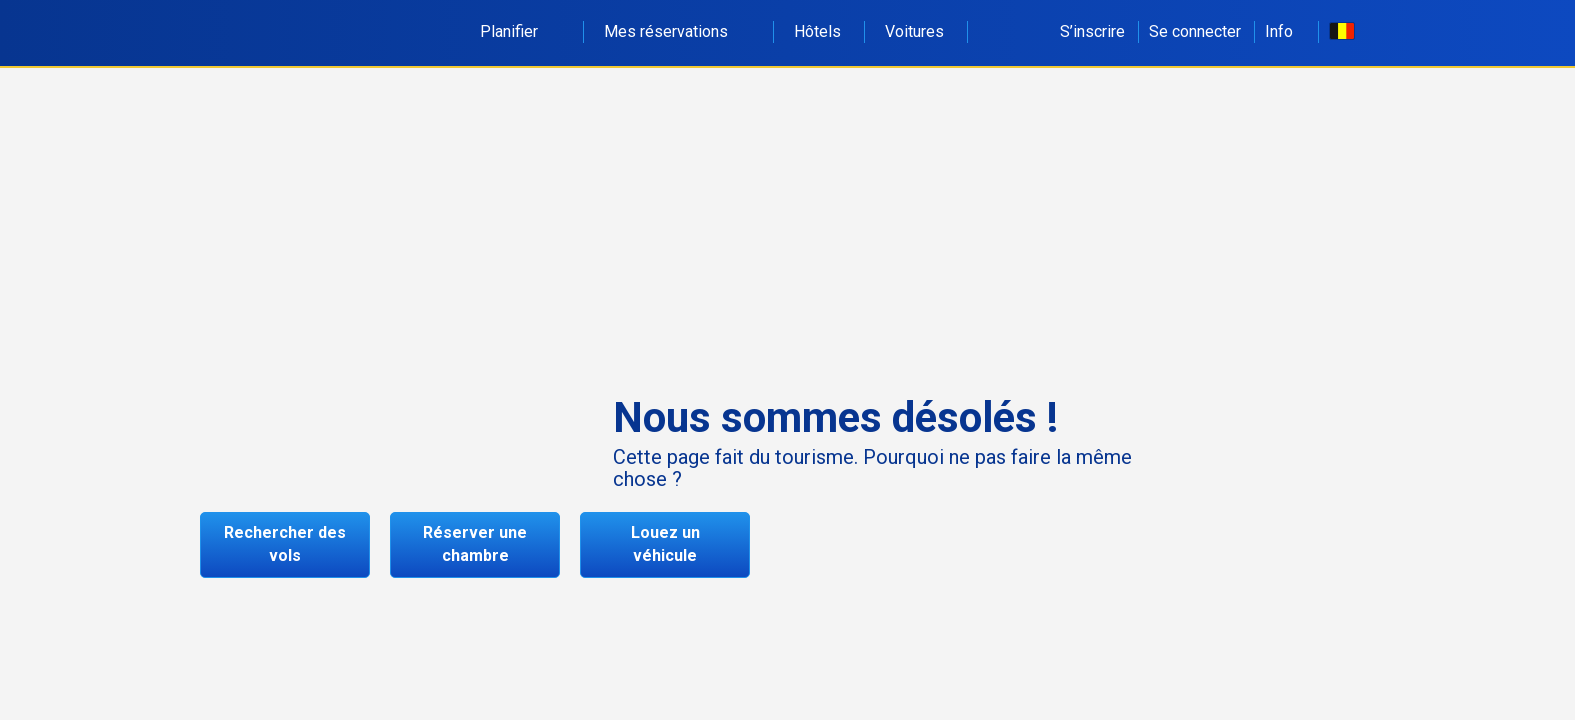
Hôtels (817, 31)
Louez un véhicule (665, 544)
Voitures (914, 31)
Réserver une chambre (475, 544)
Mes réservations (677, 31)
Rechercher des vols (285, 544)
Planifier (520, 31)
